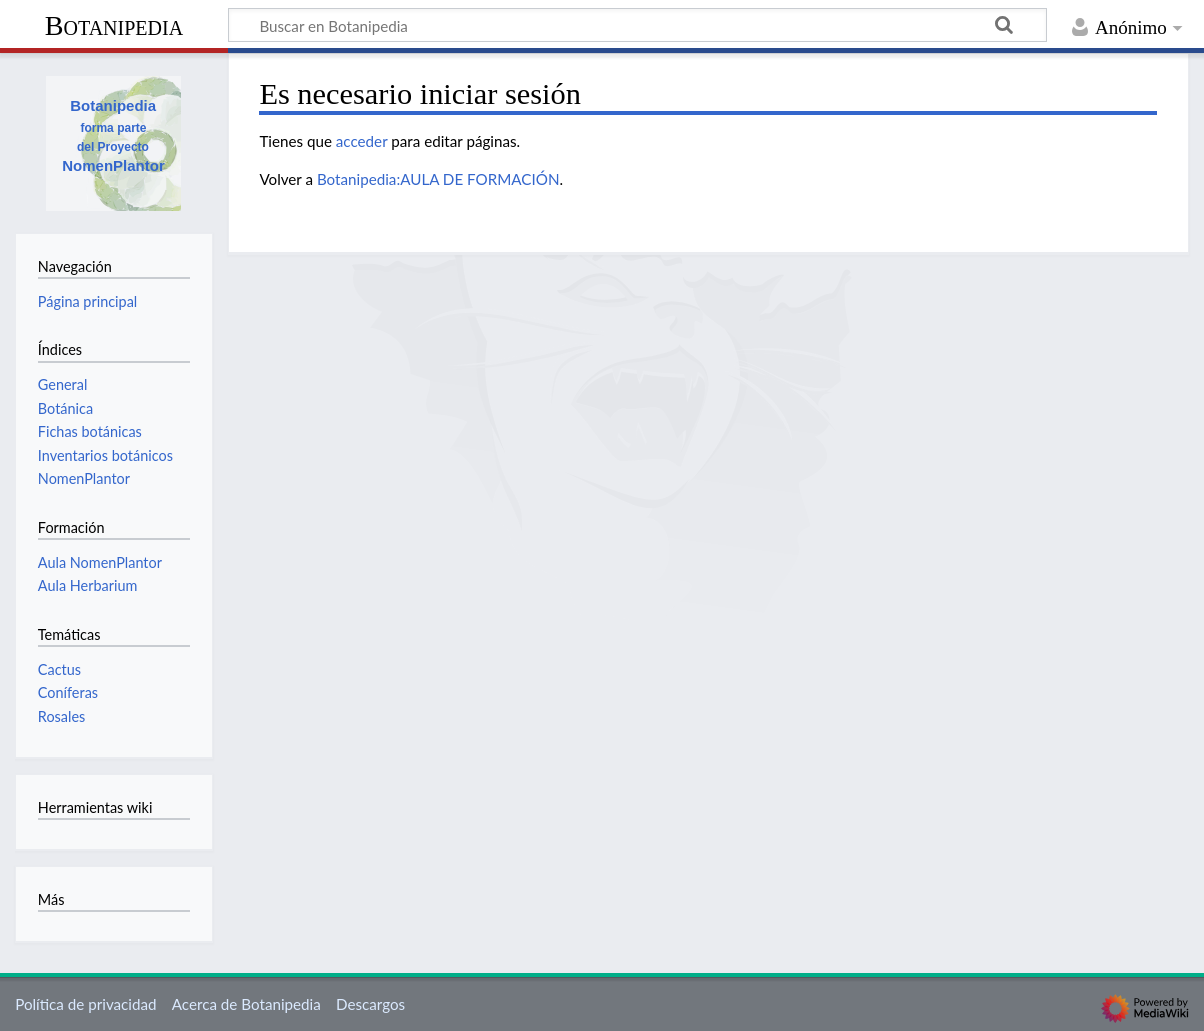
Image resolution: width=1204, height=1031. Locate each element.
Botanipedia (114, 25)
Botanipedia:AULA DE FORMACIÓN (438, 179)
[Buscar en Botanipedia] (637, 25)
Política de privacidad (85, 1004)
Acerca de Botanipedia (246, 1004)
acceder (362, 141)
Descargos (370, 1004)
